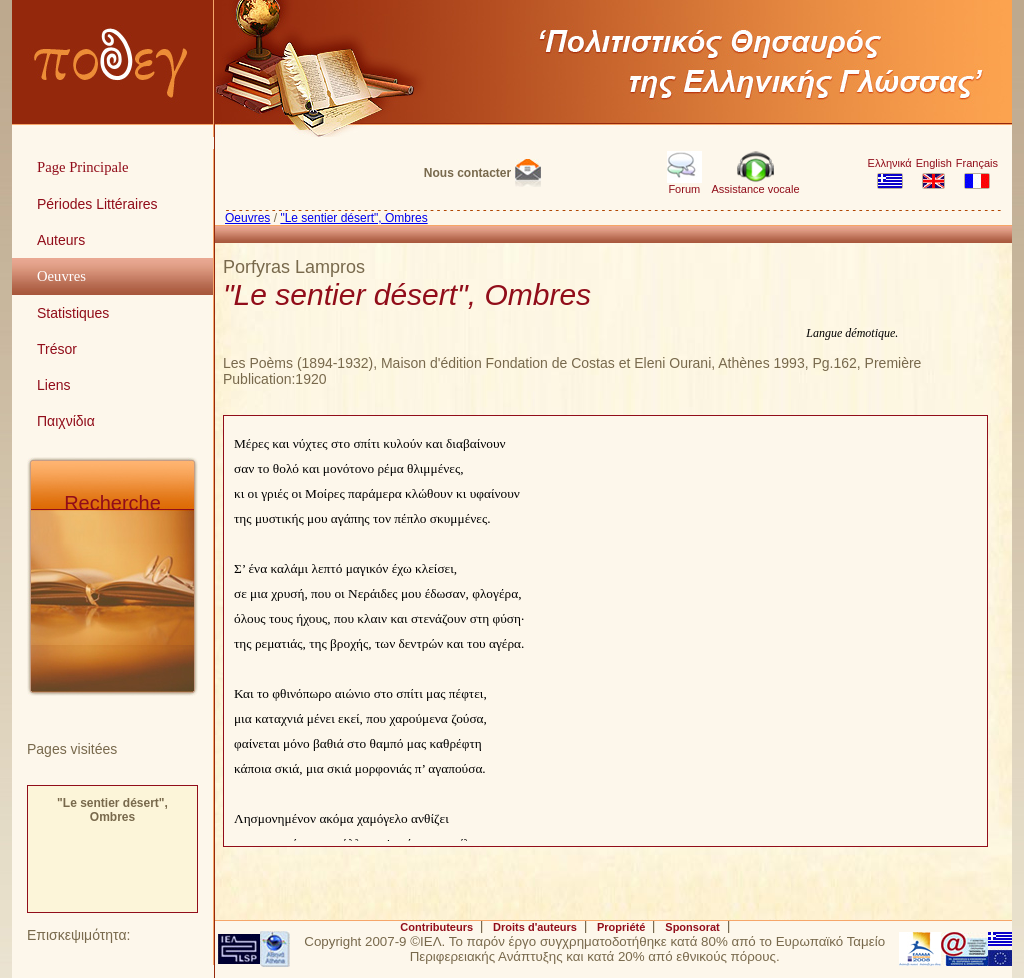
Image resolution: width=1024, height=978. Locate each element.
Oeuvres (247, 218)
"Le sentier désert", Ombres (112, 810)
